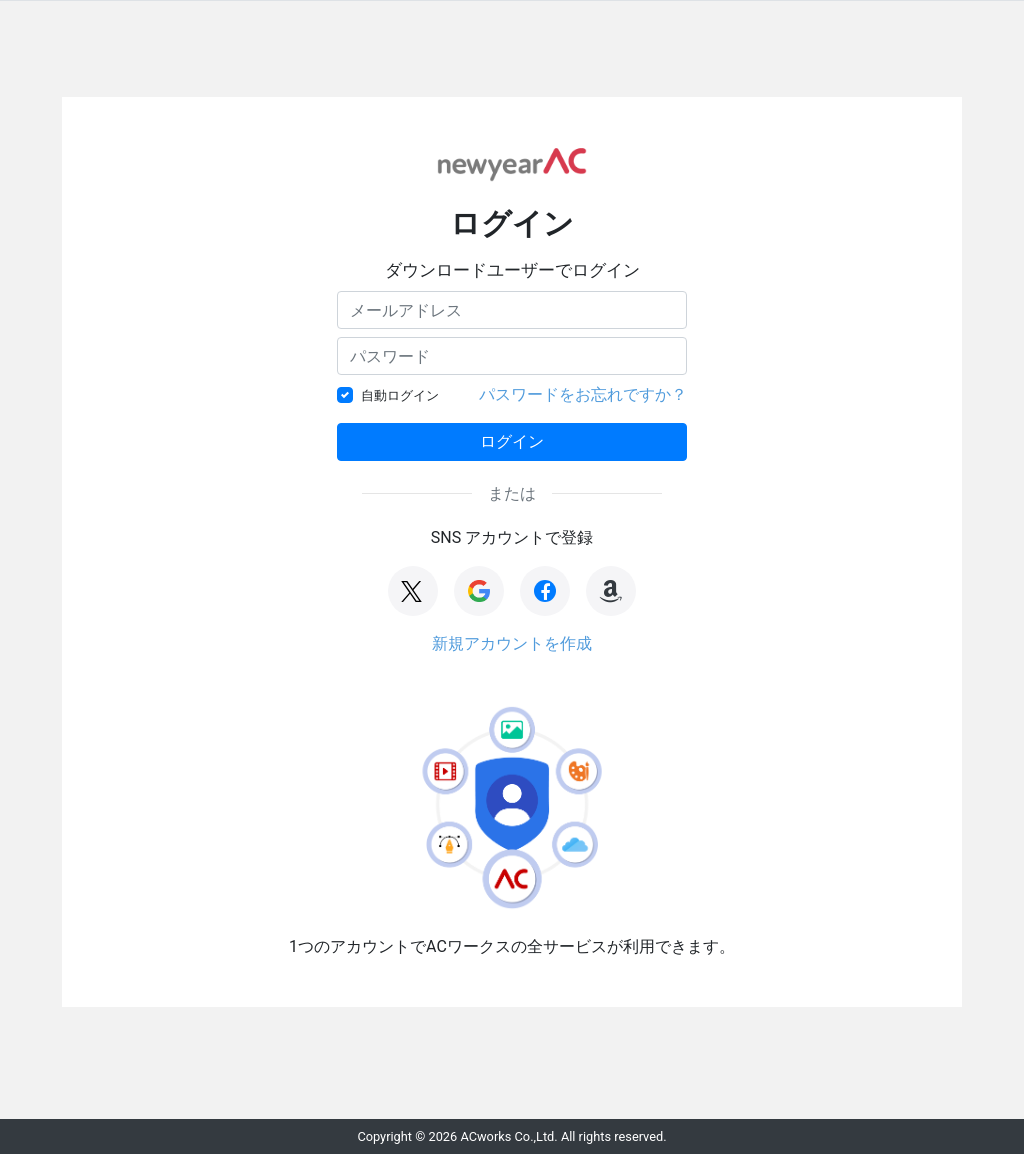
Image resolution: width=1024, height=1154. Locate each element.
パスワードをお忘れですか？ (583, 394)
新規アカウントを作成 (512, 643)
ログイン (512, 441)
